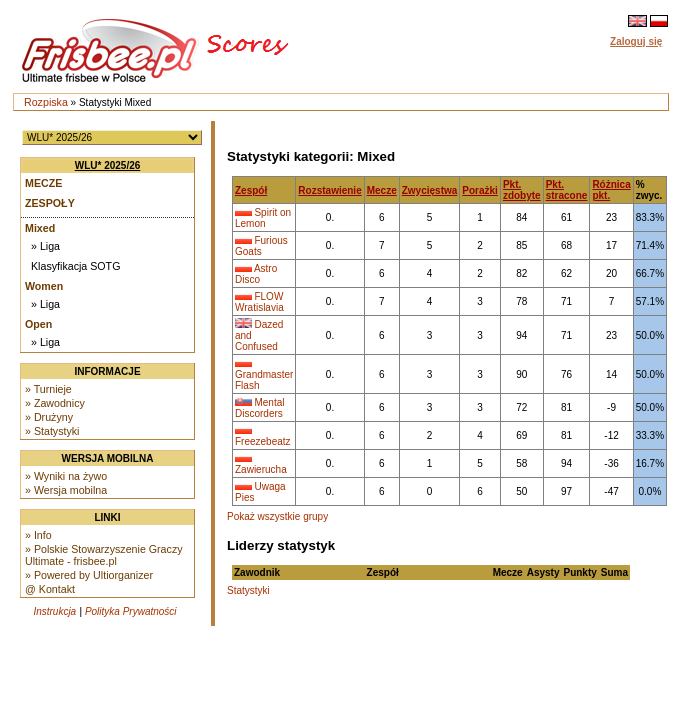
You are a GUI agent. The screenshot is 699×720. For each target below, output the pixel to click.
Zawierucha (261, 469)
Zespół (251, 190)
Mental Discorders (259, 408)
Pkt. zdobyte (522, 190)
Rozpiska (46, 102)
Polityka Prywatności (131, 611)
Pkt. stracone (567, 190)
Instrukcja (54, 611)
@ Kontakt (50, 589)
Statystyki (248, 590)
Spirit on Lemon (263, 218)
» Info (38, 535)
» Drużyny (49, 417)
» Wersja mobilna (66, 490)
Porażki (480, 190)
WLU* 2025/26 (108, 165)
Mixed (40, 228)
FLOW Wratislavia (259, 302)
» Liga (45, 246)
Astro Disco (256, 274)
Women (44, 286)
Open (38, 324)
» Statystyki (52, 431)
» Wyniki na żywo (66, 476)
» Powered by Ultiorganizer (89, 575)
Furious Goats (261, 246)
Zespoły (50, 203)
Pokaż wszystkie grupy (277, 516)
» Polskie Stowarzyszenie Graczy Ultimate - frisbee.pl (104, 555)
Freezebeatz (263, 441)
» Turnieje (48, 389)
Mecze (43, 183)
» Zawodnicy (55, 403)
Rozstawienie (329, 190)
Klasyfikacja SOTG (75, 266)
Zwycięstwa (430, 190)
